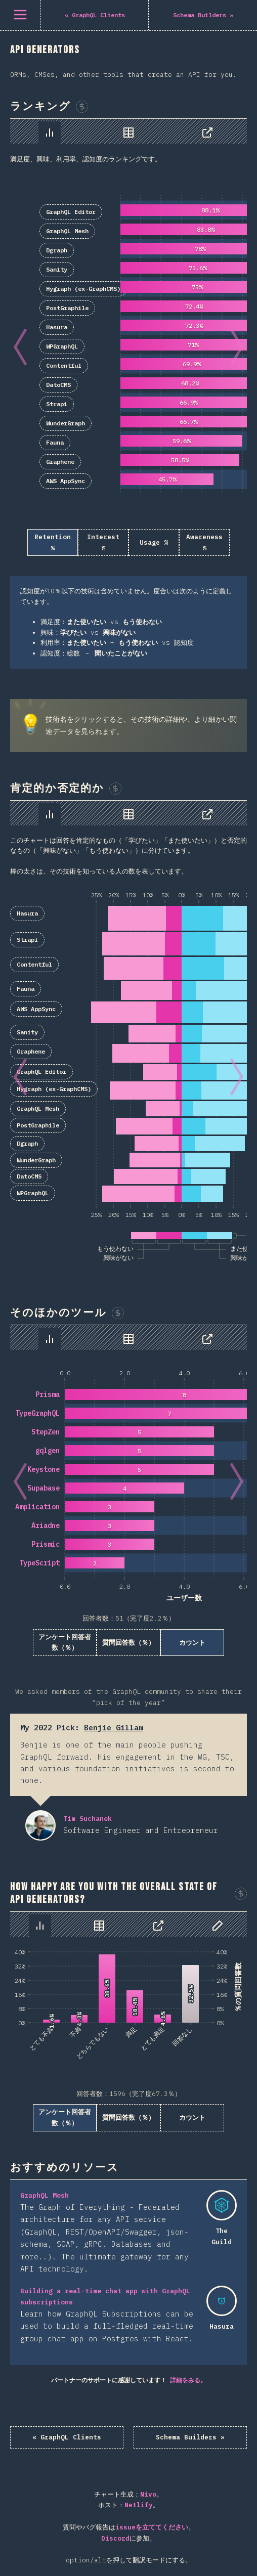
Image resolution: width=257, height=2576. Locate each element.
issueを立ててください (151, 2527)
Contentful (63, 365)
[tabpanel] (128, 394)
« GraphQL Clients (66, 2437)
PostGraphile (67, 308)
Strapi (56, 404)
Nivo (148, 2494)
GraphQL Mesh (67, 231)
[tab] (50, 132)
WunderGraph (65, 423)
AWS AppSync (65, 481)
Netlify (138, 2505)
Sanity (56, 269)
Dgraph (56, 250)
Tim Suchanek (40, 1825)
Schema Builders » (190, 2437)
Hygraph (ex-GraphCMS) (83, 288)
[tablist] (128, 131)
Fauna (55, 442)
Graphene (60, 461)
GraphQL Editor (71, 211)
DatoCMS (58, 384)
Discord (115, 2538)
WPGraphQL (62, 346)
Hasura (56, 327)
